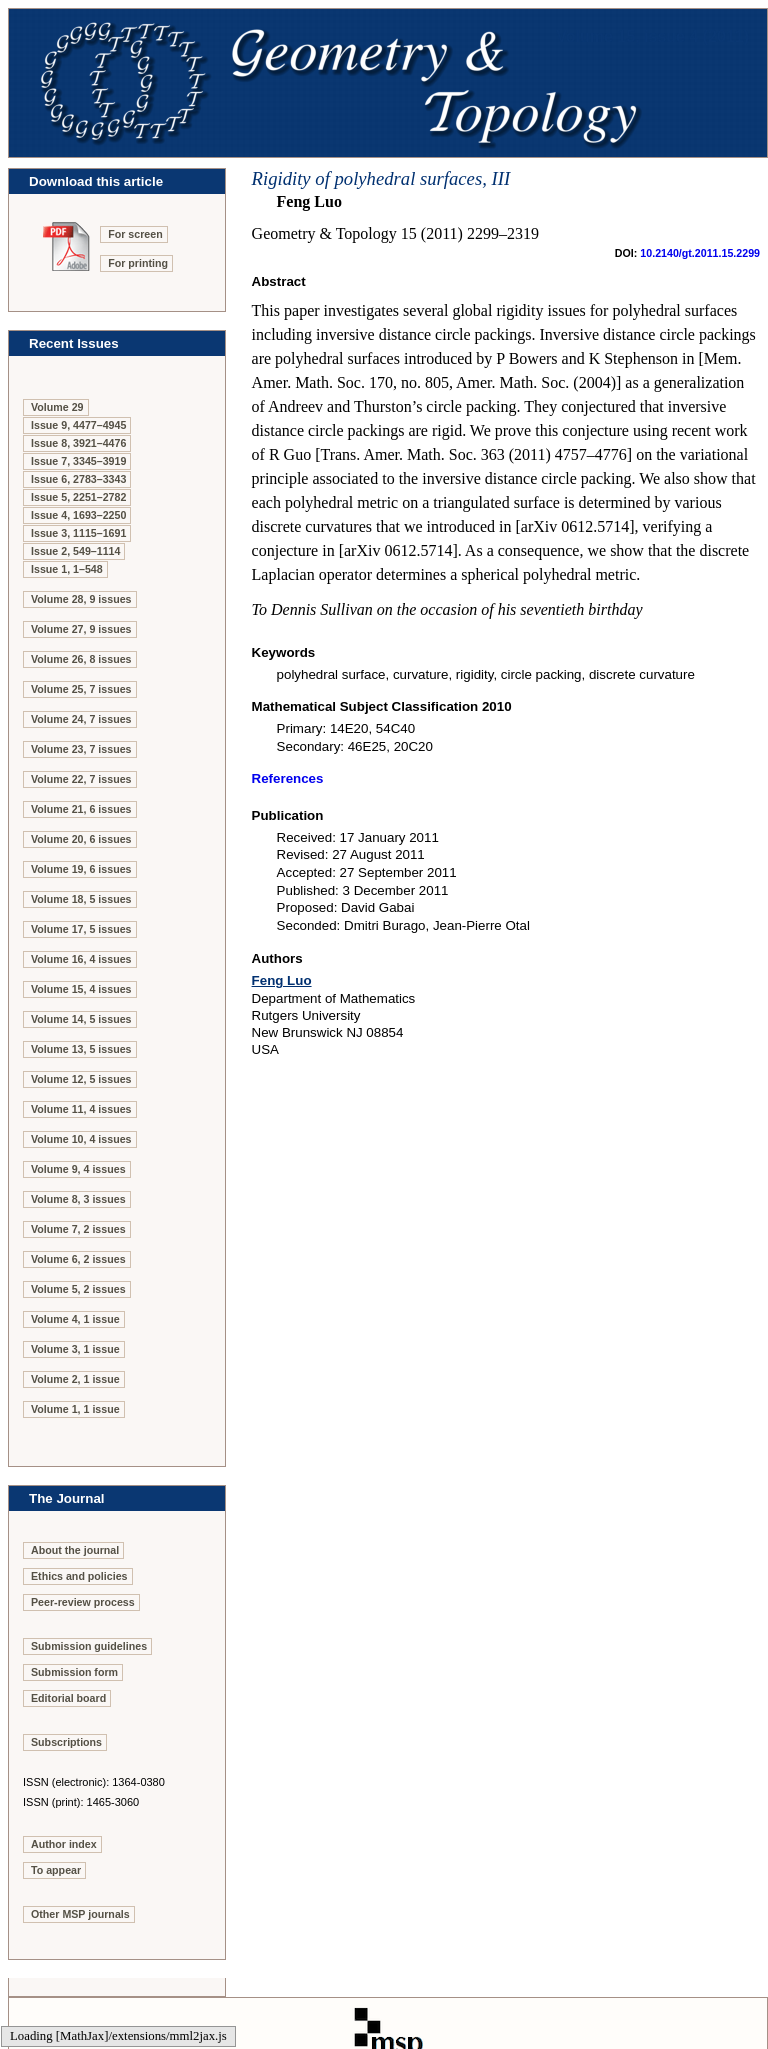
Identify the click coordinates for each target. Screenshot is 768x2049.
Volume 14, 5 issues (81, 1019)
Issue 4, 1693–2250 (78, 515)
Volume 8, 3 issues (78, 1199)
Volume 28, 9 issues (81, 599)
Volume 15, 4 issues (81, 989)
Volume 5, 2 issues (78, 1289)
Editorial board (68, 1698)
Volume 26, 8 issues (81, 659)
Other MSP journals (80, 1914)
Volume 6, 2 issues (78, 1259)
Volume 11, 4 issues (81, 1109)
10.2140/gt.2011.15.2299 (700, 253)
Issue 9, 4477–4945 (78, 425)
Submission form (74, 1672)
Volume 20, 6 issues (81, 839)
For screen (135, 234)
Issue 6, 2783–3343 (78, 479)
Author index (64, 1844)
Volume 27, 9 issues (81, 629)
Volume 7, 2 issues (78, 1229)
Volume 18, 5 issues (81, 899)
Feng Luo (282, 980)
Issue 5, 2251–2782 (78, 497)
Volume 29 (57, 407)
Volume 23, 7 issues (81, 749)
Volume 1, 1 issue (75, 1409)
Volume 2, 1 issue (75, 1379)
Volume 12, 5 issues (81, 1079)
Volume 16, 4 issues (81, 959)
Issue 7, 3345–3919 (78, 461)
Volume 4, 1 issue (75, 1319)
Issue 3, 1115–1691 (78, 533)
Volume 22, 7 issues (81, 779)
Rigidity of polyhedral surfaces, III (381, 178)
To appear (56, 1870)
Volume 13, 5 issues (81, 1049)
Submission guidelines (89, 1646)
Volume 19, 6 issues (81, 869)
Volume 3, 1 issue (75, 1349)
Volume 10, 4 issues (81, 1139)
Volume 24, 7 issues (81, 719)
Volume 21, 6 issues (81, 809)
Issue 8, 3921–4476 (78, 443)
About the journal (75, 1550)
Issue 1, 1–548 (67, 569)
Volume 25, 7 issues (81, 689)
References (288, 778)
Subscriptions (66, 1742)
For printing (138, 263)
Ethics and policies (79, 1576)
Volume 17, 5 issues (81, 929)
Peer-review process (83, 1602)
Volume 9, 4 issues (78, 1169)
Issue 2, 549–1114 (75, 551)
